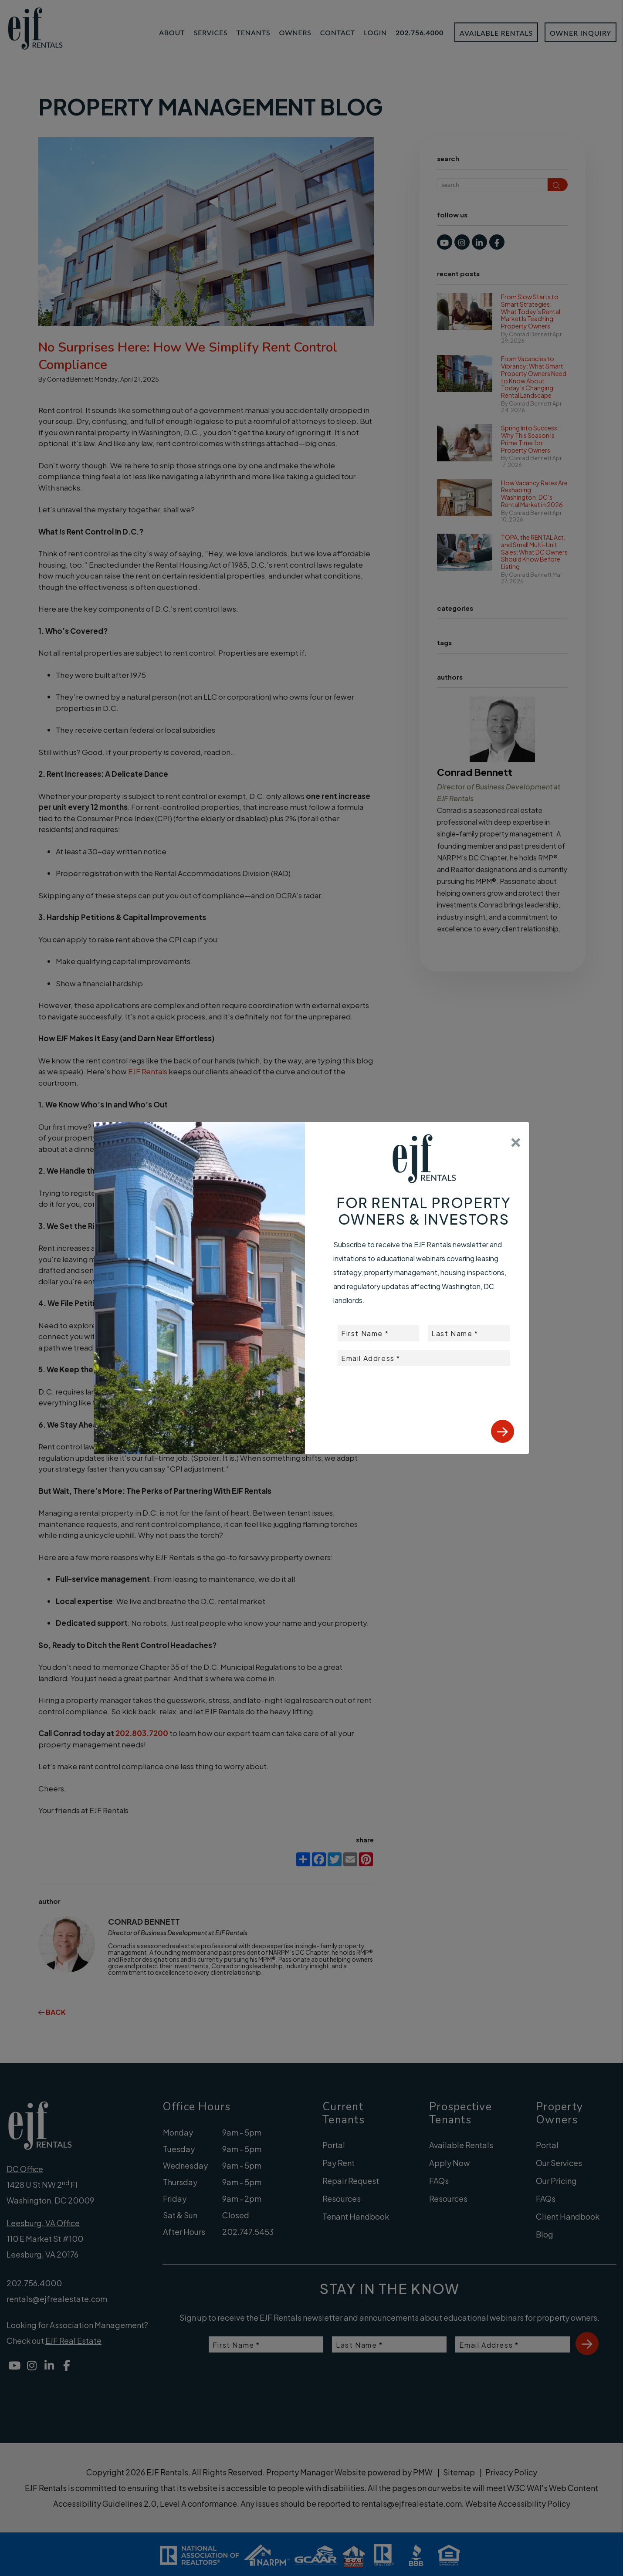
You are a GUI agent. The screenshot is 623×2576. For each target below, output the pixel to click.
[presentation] (443, 1388)
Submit (502, 1431)
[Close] (515, 1139)
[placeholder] (378, 1333)
